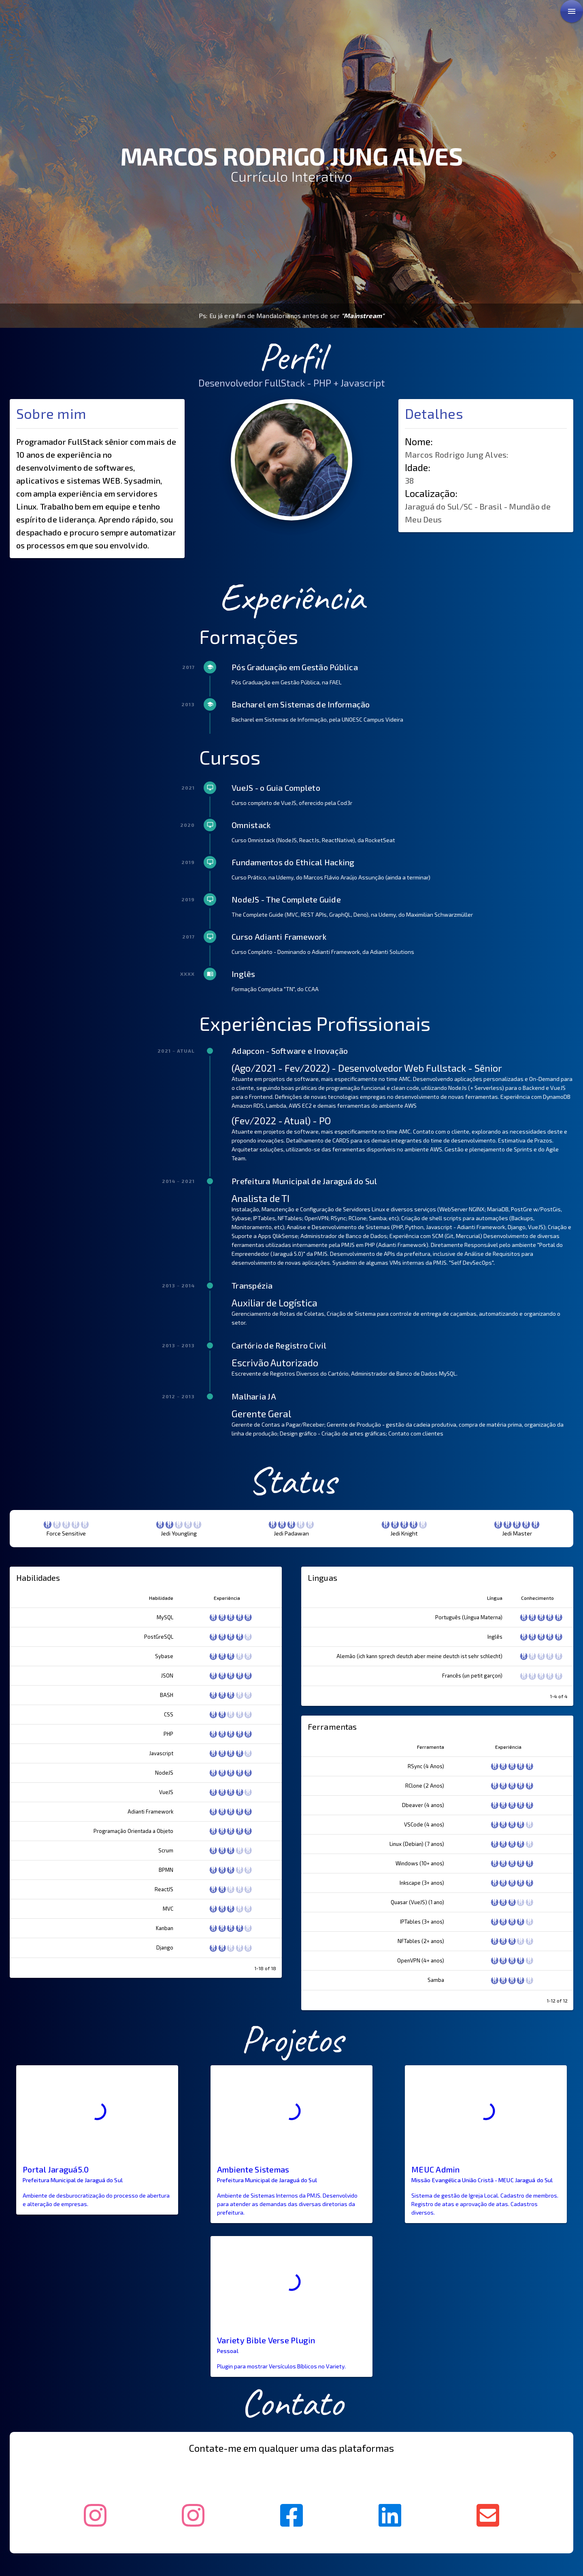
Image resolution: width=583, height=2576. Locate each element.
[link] (571, 11)
